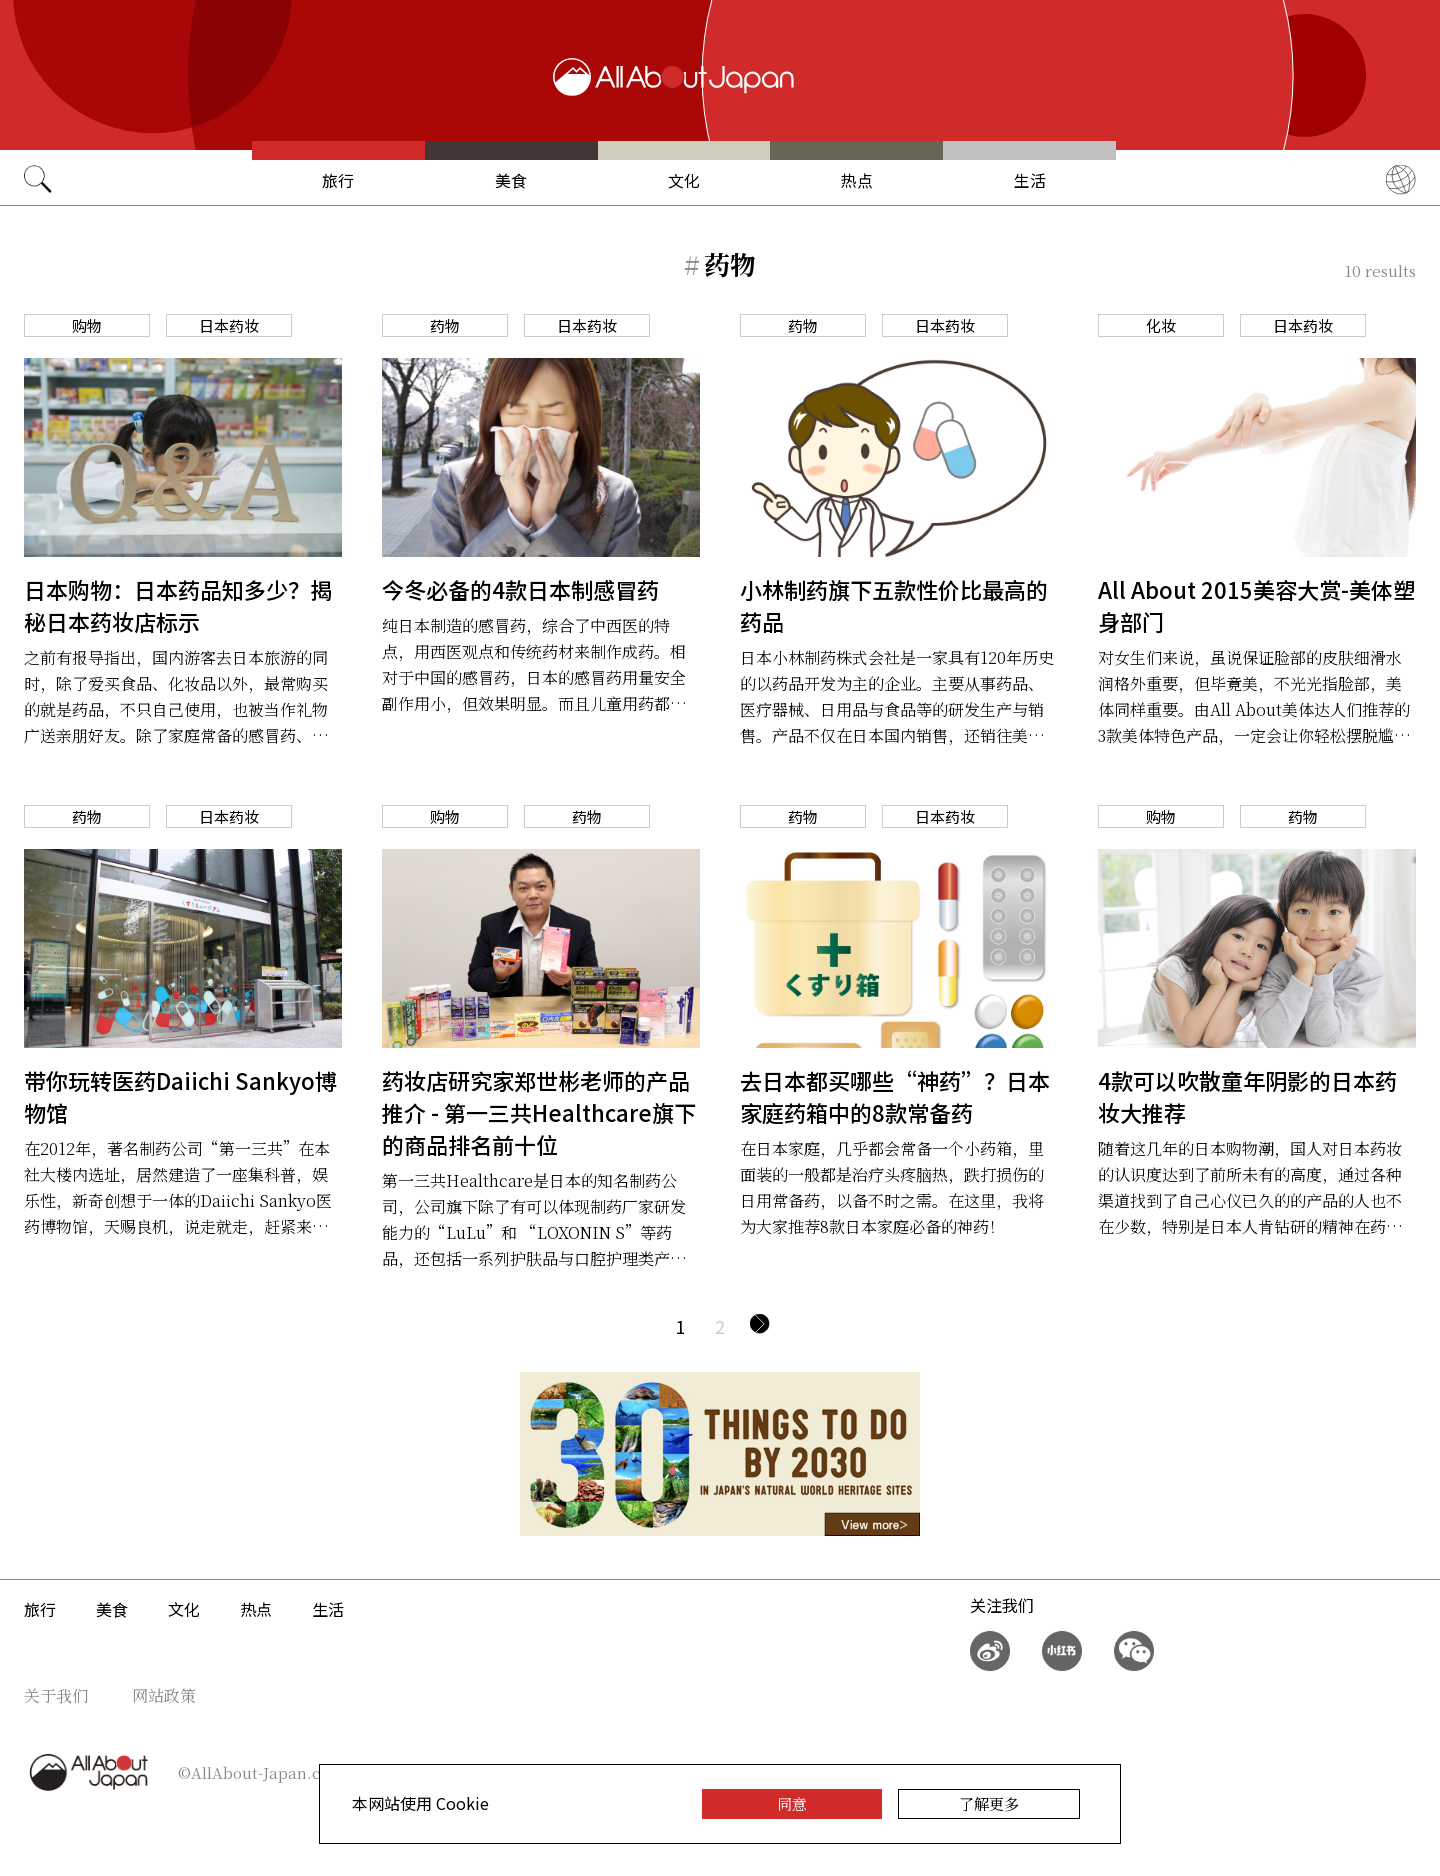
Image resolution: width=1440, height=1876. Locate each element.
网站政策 (164, 1695)
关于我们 (56, 1695)
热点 (857, 180)
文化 (684, 180)
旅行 (338, 180)
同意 (792, 1803)
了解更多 (989, 1803)
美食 (511, 180)
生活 (1030, 180)
